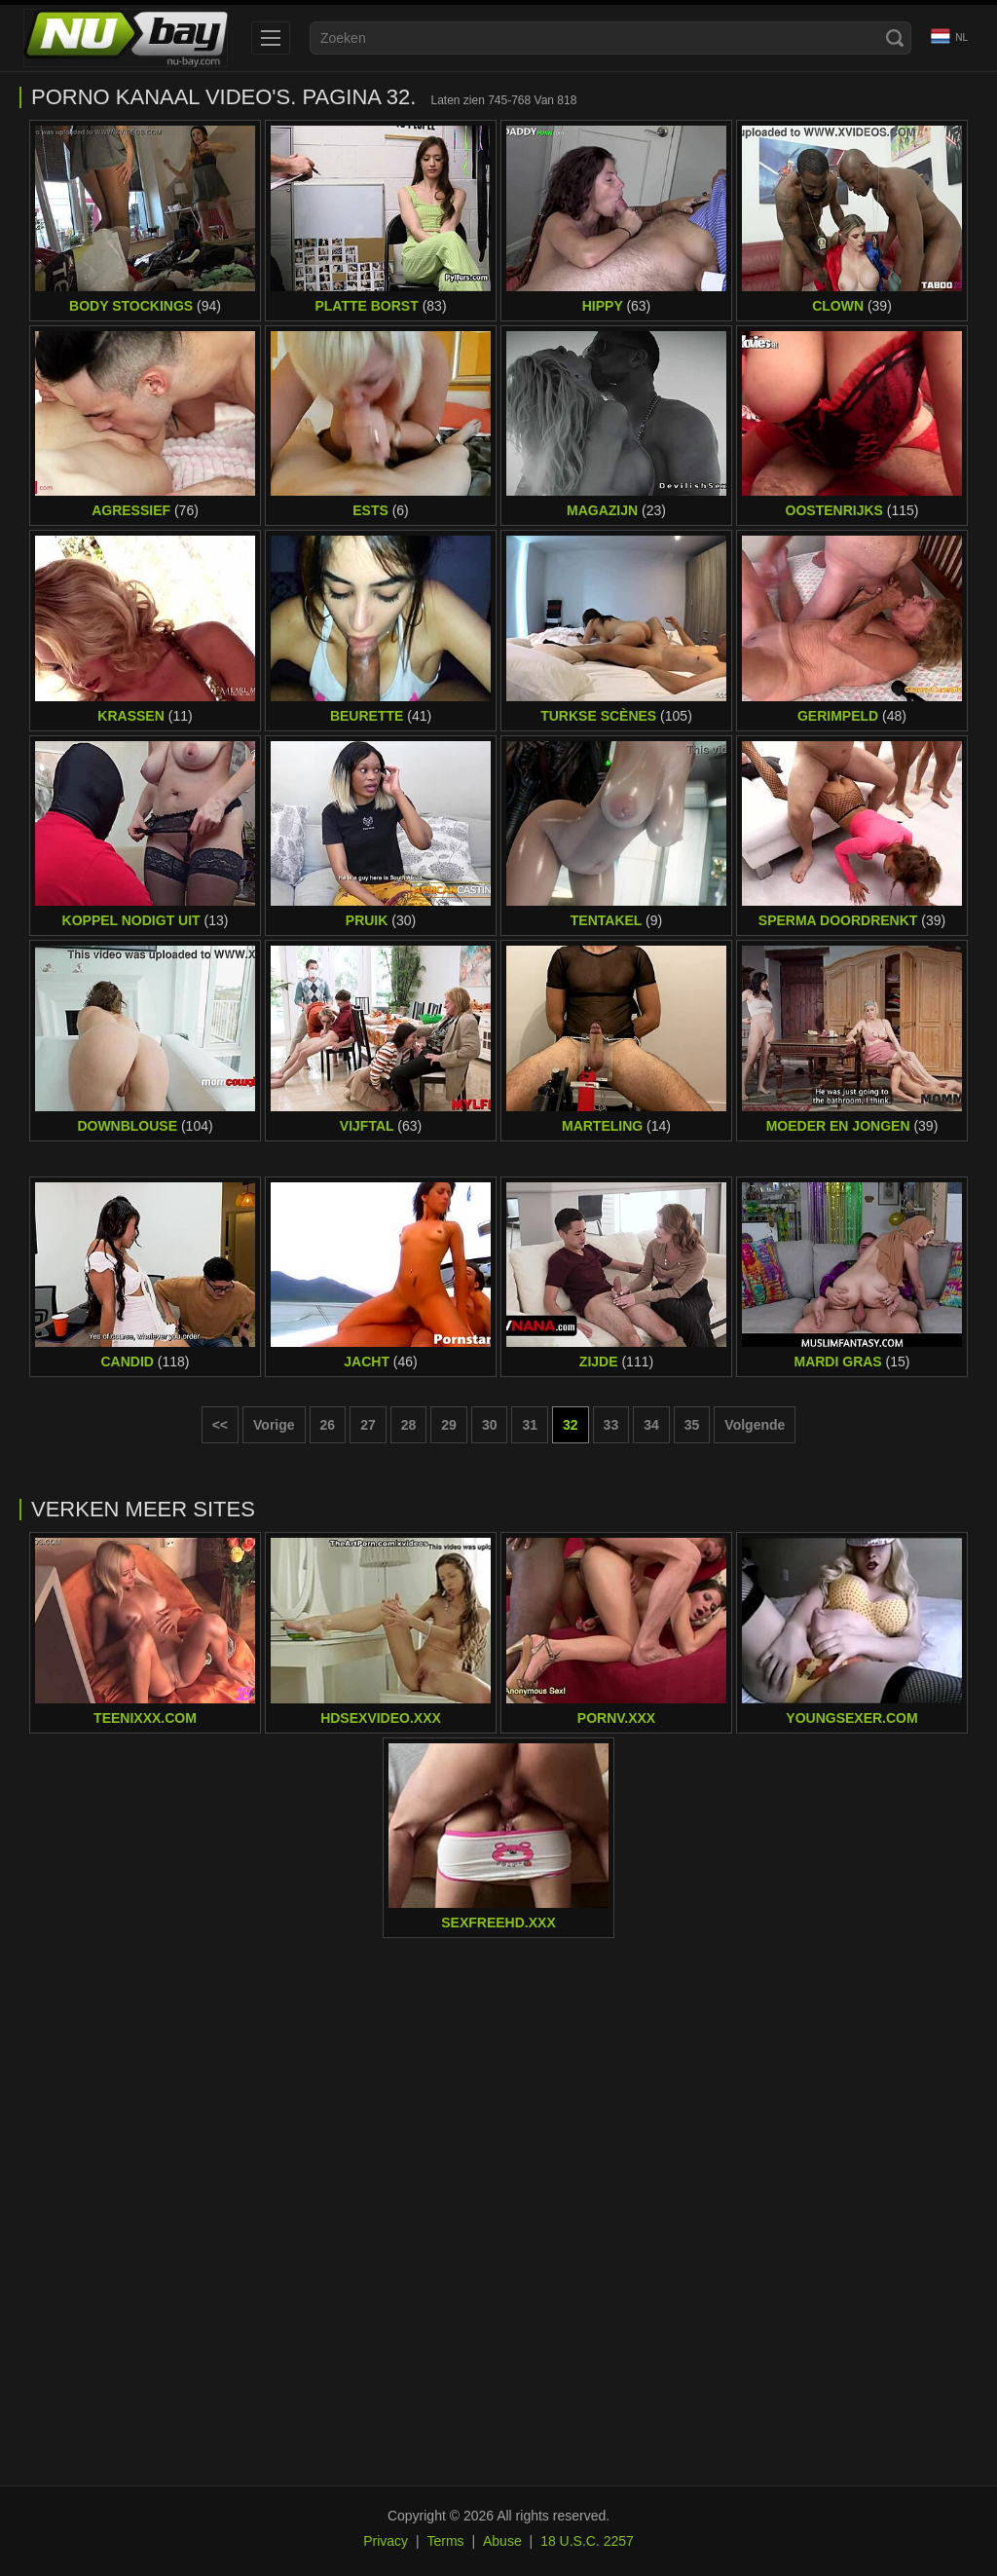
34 (651, 1425)
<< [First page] (220, 1425)
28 (409, 1425)
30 (490, 1425)
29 (449, 1425)
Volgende (754, 1425)
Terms (444, 2541)
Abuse (502, 2541)
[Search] (894, 38)
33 (611, 1425)
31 (529, 1425)
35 (692, 1425)
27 (368, 1425)
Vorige (274, 1425)
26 (328, 1425)
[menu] (270, 38)
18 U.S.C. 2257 (587, 2541)
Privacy (385, 2541)
